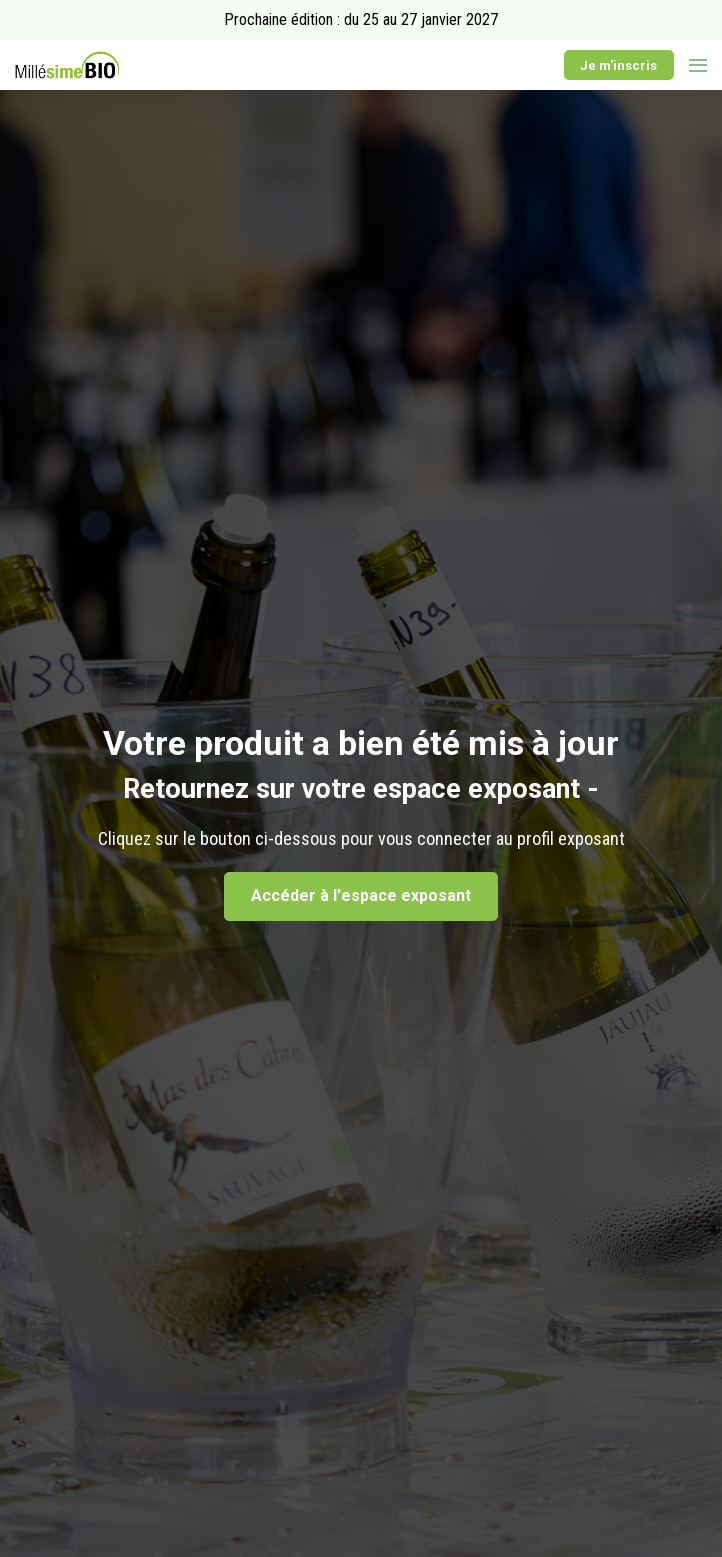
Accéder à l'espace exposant (361, 895)
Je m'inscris (618, 65)
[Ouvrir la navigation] (698, 65)
